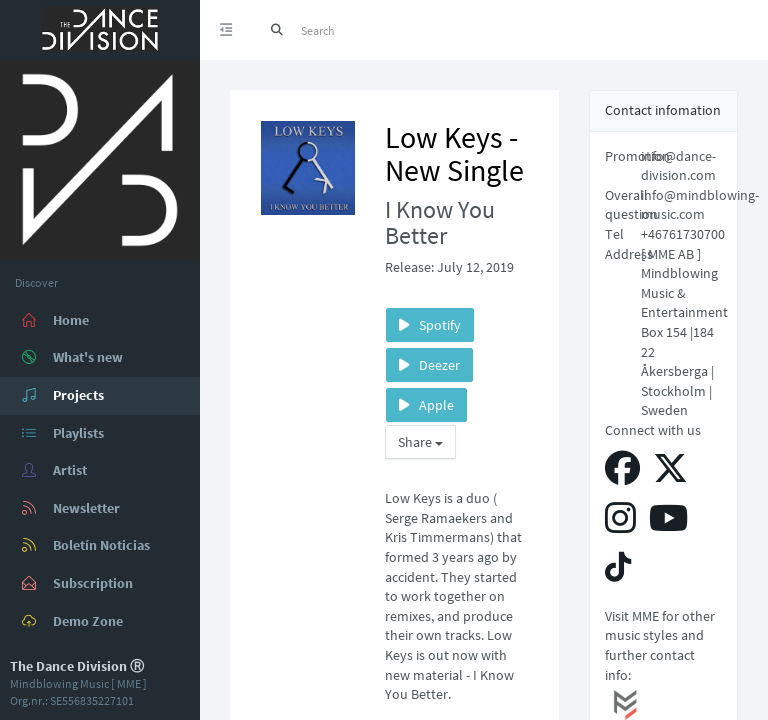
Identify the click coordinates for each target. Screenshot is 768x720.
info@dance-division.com (678, 166)
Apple (426, 405)
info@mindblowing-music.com (700, 205)
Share (420, 442)
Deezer (429, 365)
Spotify (430, 325)
